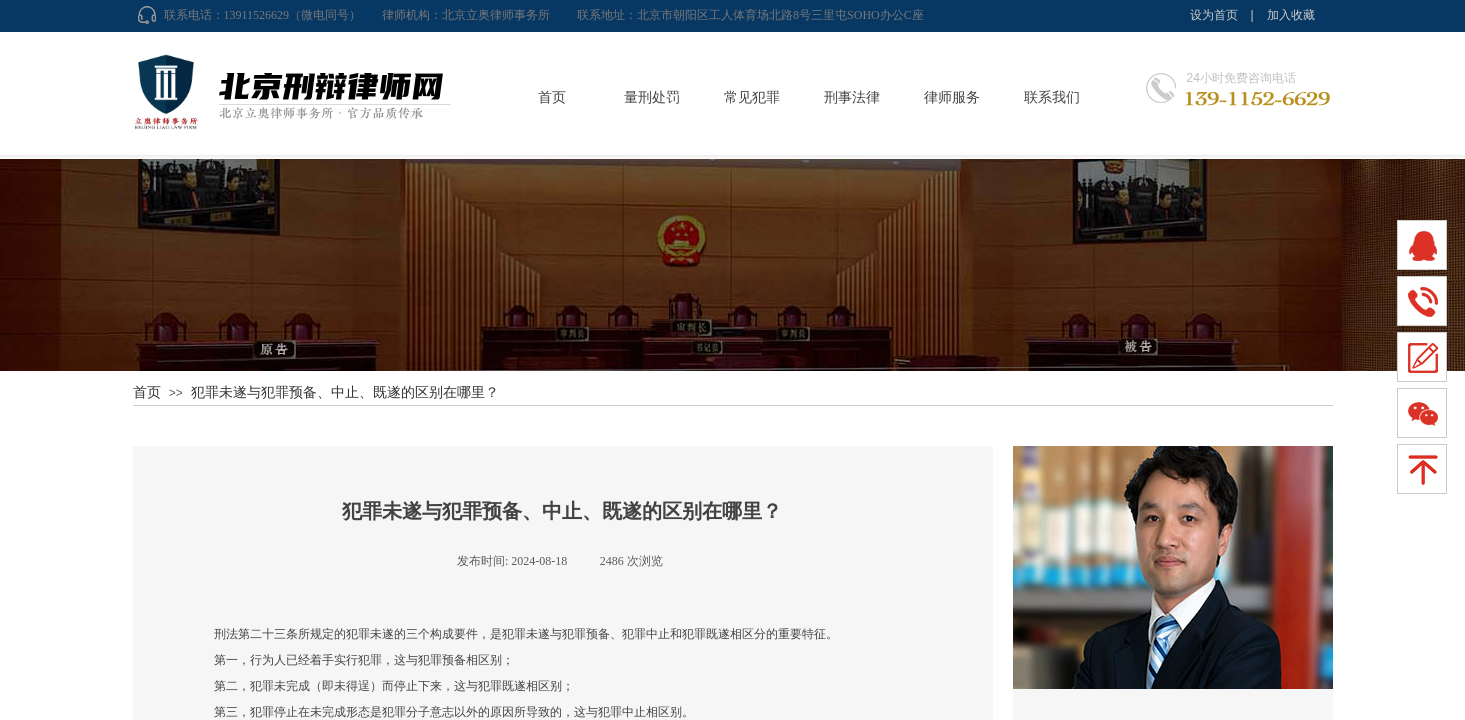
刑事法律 (852, 97)
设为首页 (1214, 15)
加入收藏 (1291, 15)
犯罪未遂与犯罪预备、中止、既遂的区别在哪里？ (345, 392)
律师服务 (952, 97)
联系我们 (1052, 97)
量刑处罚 (652, 97)
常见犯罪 (752, 97)
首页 (552, 97)
